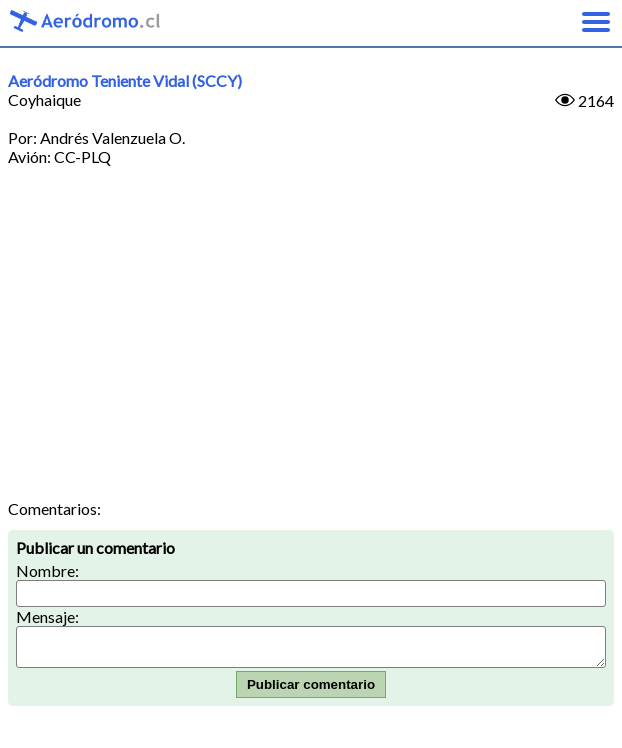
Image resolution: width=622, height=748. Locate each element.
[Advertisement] (311, 349)
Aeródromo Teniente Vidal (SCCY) (125, 80)
